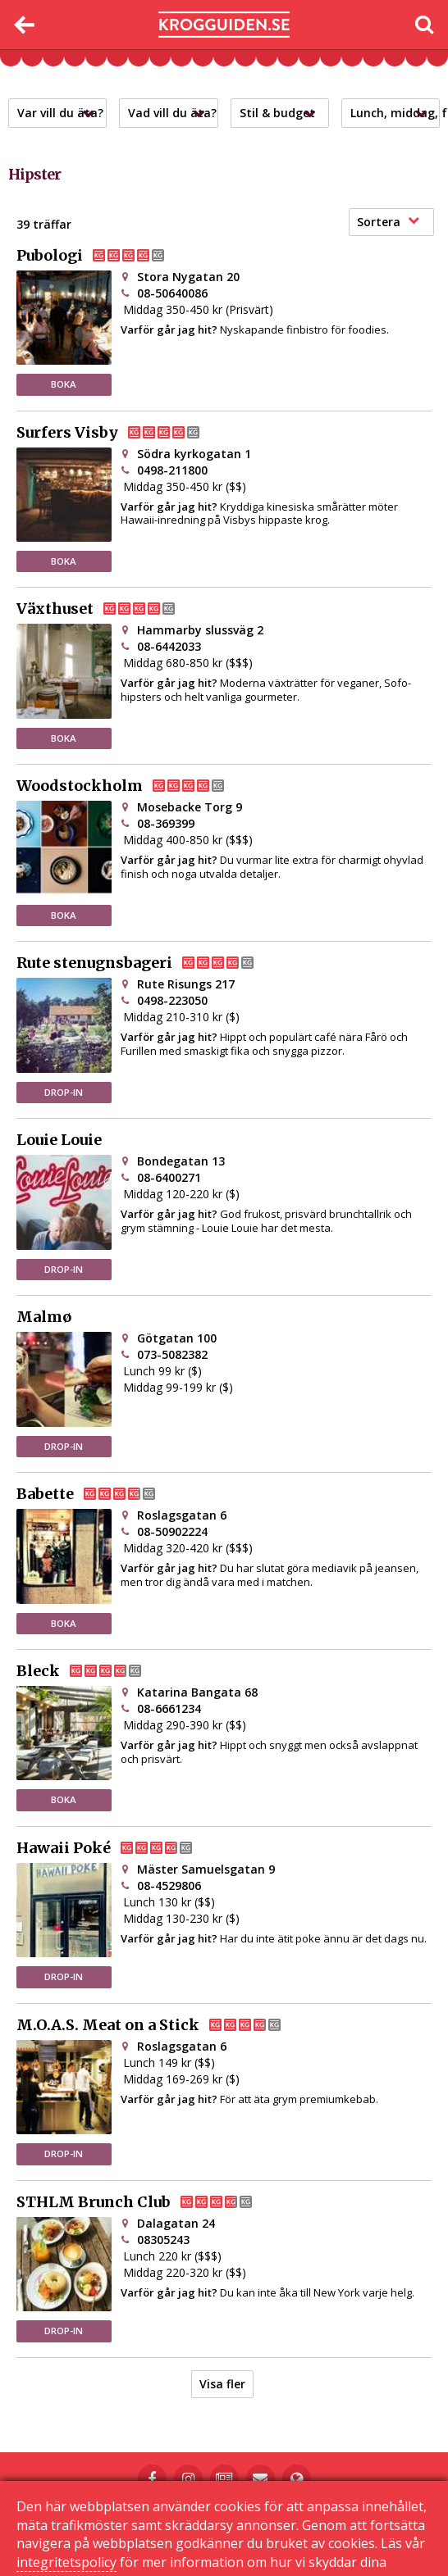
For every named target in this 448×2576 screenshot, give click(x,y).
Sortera (388, 221)
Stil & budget (282, 113)
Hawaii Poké (117, 1848)
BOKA (63, 384)
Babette (99, 1494)
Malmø (43, 1317)
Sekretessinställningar (224, 2528)
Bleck (92, 1671)
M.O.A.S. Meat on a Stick (162, 2025)
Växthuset (109, 609)
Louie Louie (59, 1140)
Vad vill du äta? (172, 113)
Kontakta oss (236, 2516)
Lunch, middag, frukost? (395, 113)
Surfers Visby (121, 433)
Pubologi (103, 256)
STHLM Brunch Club (147, 2202)
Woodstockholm (133, 786)
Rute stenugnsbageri (148, 963)
